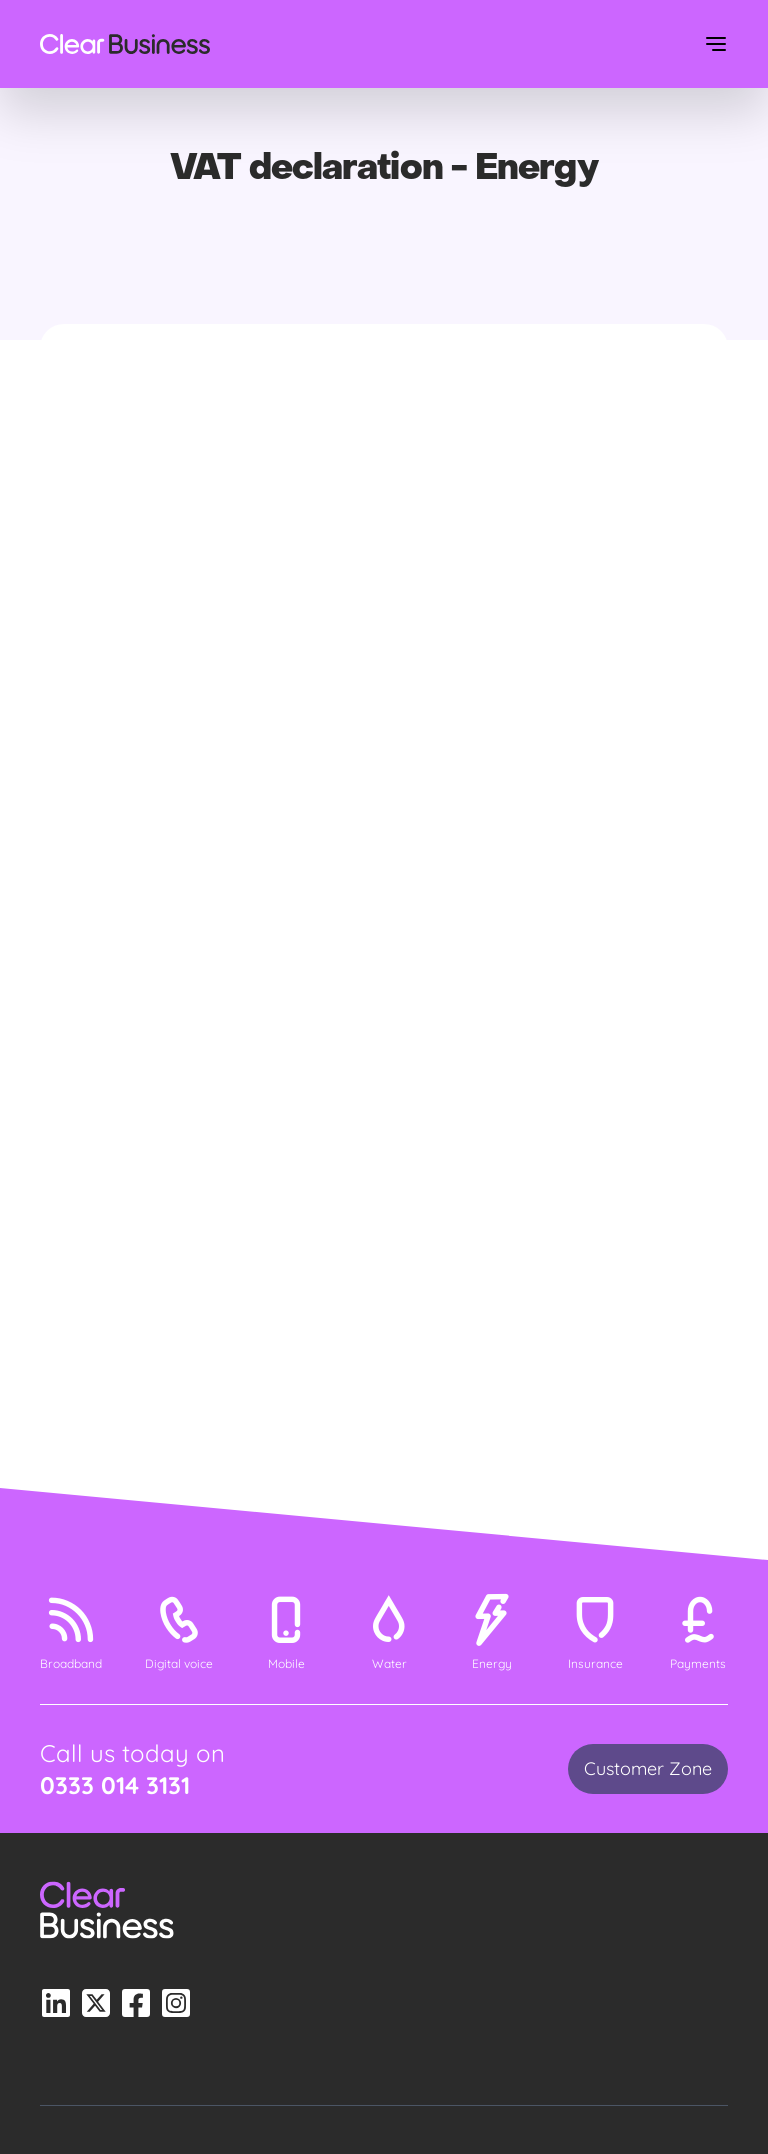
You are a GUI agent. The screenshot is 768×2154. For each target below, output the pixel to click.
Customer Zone (648, 1768)
